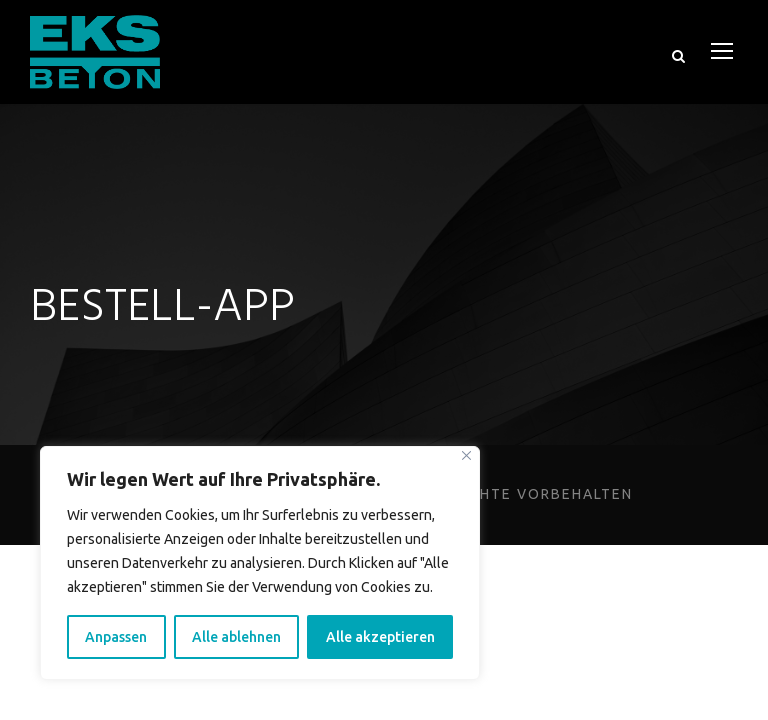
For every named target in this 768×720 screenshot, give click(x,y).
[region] (260, 563)
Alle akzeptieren (383, 637)
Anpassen (119, 637)
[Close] (466, 455)
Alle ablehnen (241, 637)
